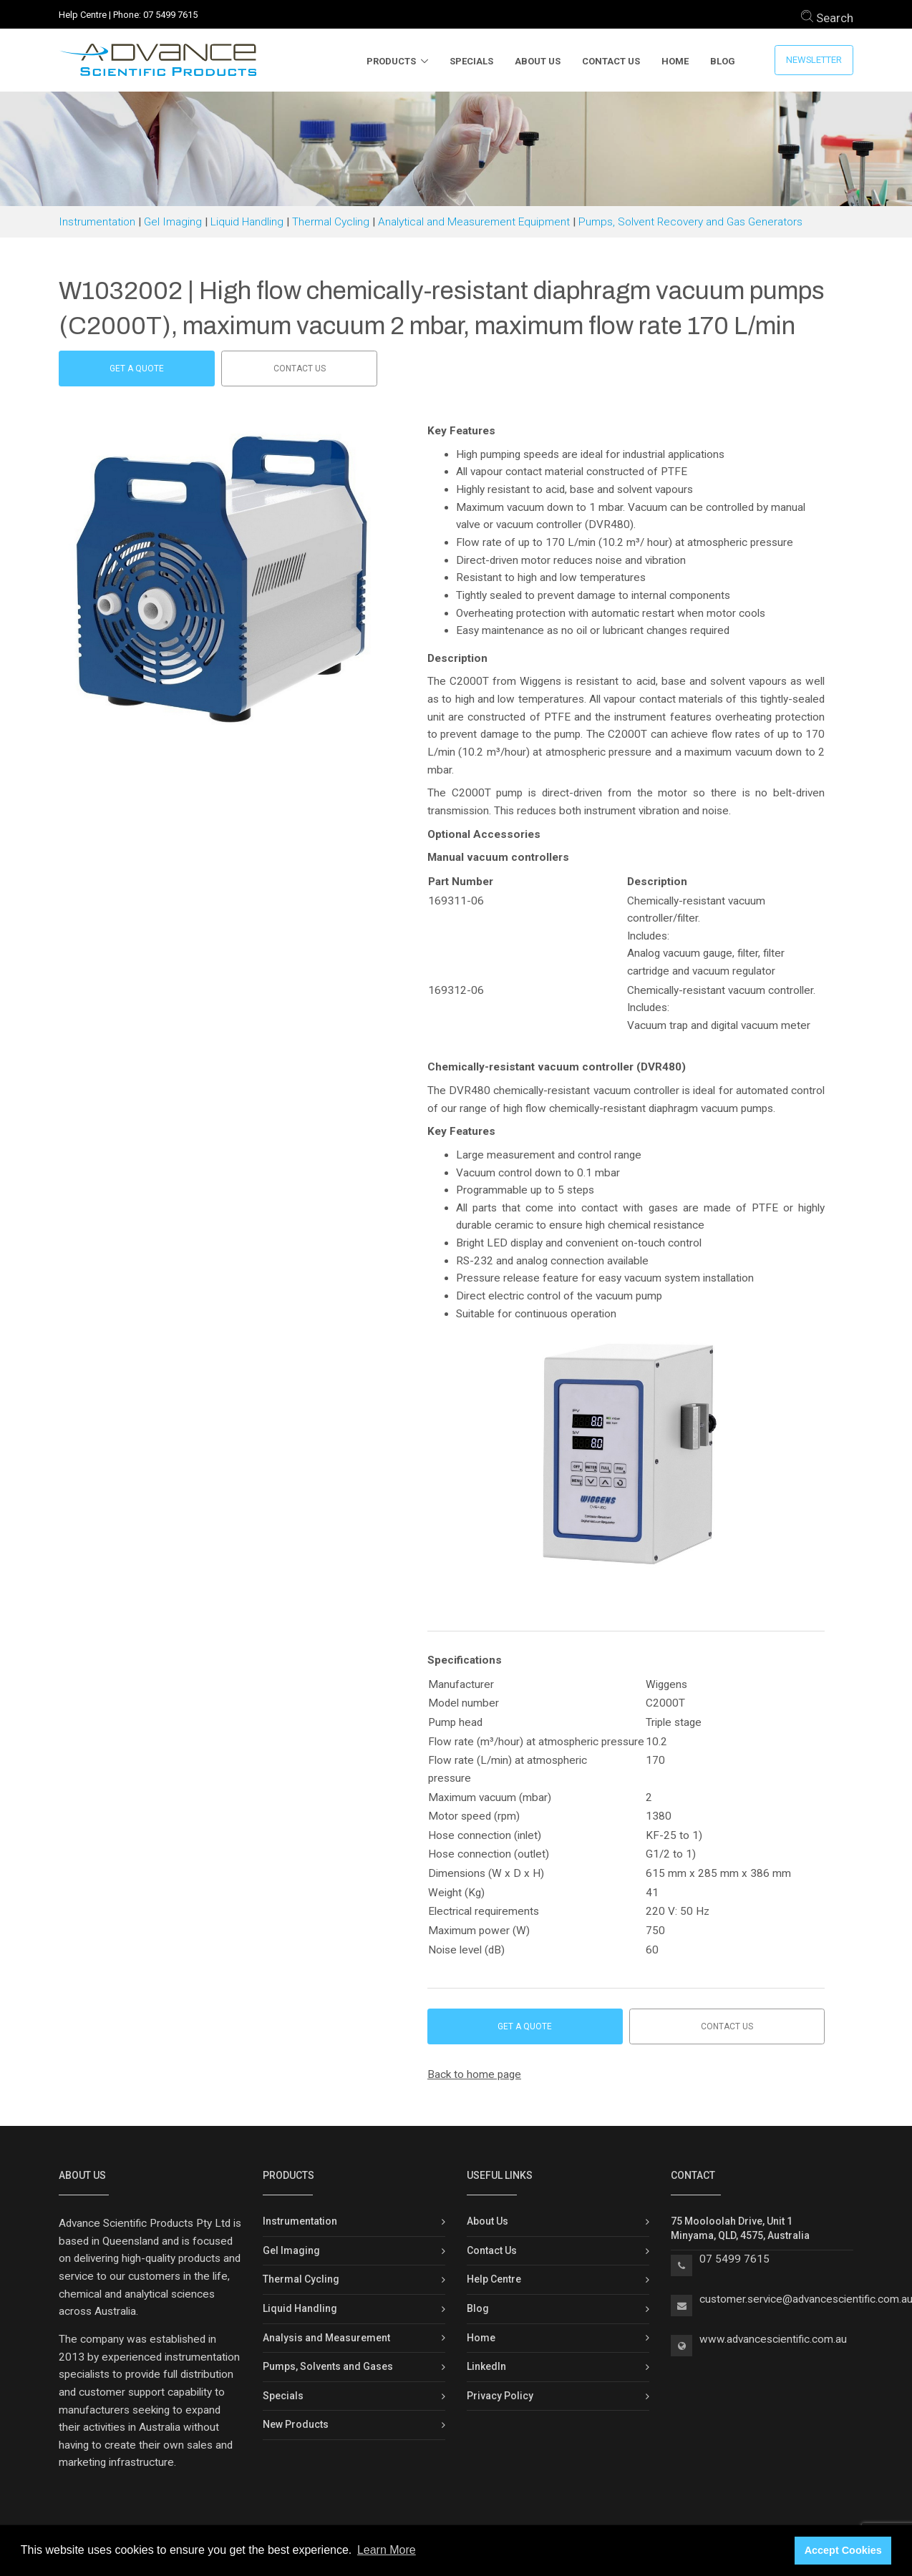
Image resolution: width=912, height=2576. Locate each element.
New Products (296, 2424)
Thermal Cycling (330, 221)
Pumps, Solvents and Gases (328, 2366)
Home (675, 61)
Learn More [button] (386, 2550)
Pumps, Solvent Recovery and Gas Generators (690, 221)
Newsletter (814, 59)
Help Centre (83, 14)
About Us (538, 61)
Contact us (299, 369)
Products (391, 61)
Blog (722, 61)
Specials (471, 61)
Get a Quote (137, 369)
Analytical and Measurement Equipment (474, 221)
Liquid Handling (246, 221)
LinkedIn (486, 2366)
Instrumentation (97, 221)
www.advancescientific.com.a (770, 2339)
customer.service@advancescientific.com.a (803, 2299)
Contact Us (611, 61)
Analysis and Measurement (326, 2337)
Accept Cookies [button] (843, 2550)
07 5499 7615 (170, 14)
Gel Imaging (173, 221)
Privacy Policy (500, 2395)
